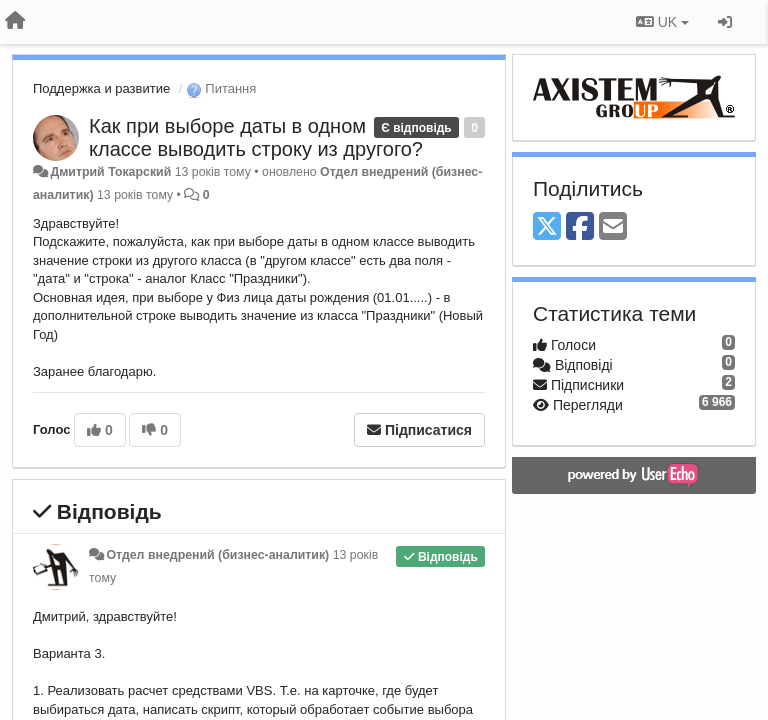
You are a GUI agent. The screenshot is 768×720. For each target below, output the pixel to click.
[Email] (613, 227)
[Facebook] (580, 227)
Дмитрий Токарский (110, 172)
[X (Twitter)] (547, 227)
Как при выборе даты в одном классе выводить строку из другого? (256, 137)
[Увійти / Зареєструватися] (725, 22)
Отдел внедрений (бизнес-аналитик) (217, 555)
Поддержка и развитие (101, 88)
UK (662, 22)
